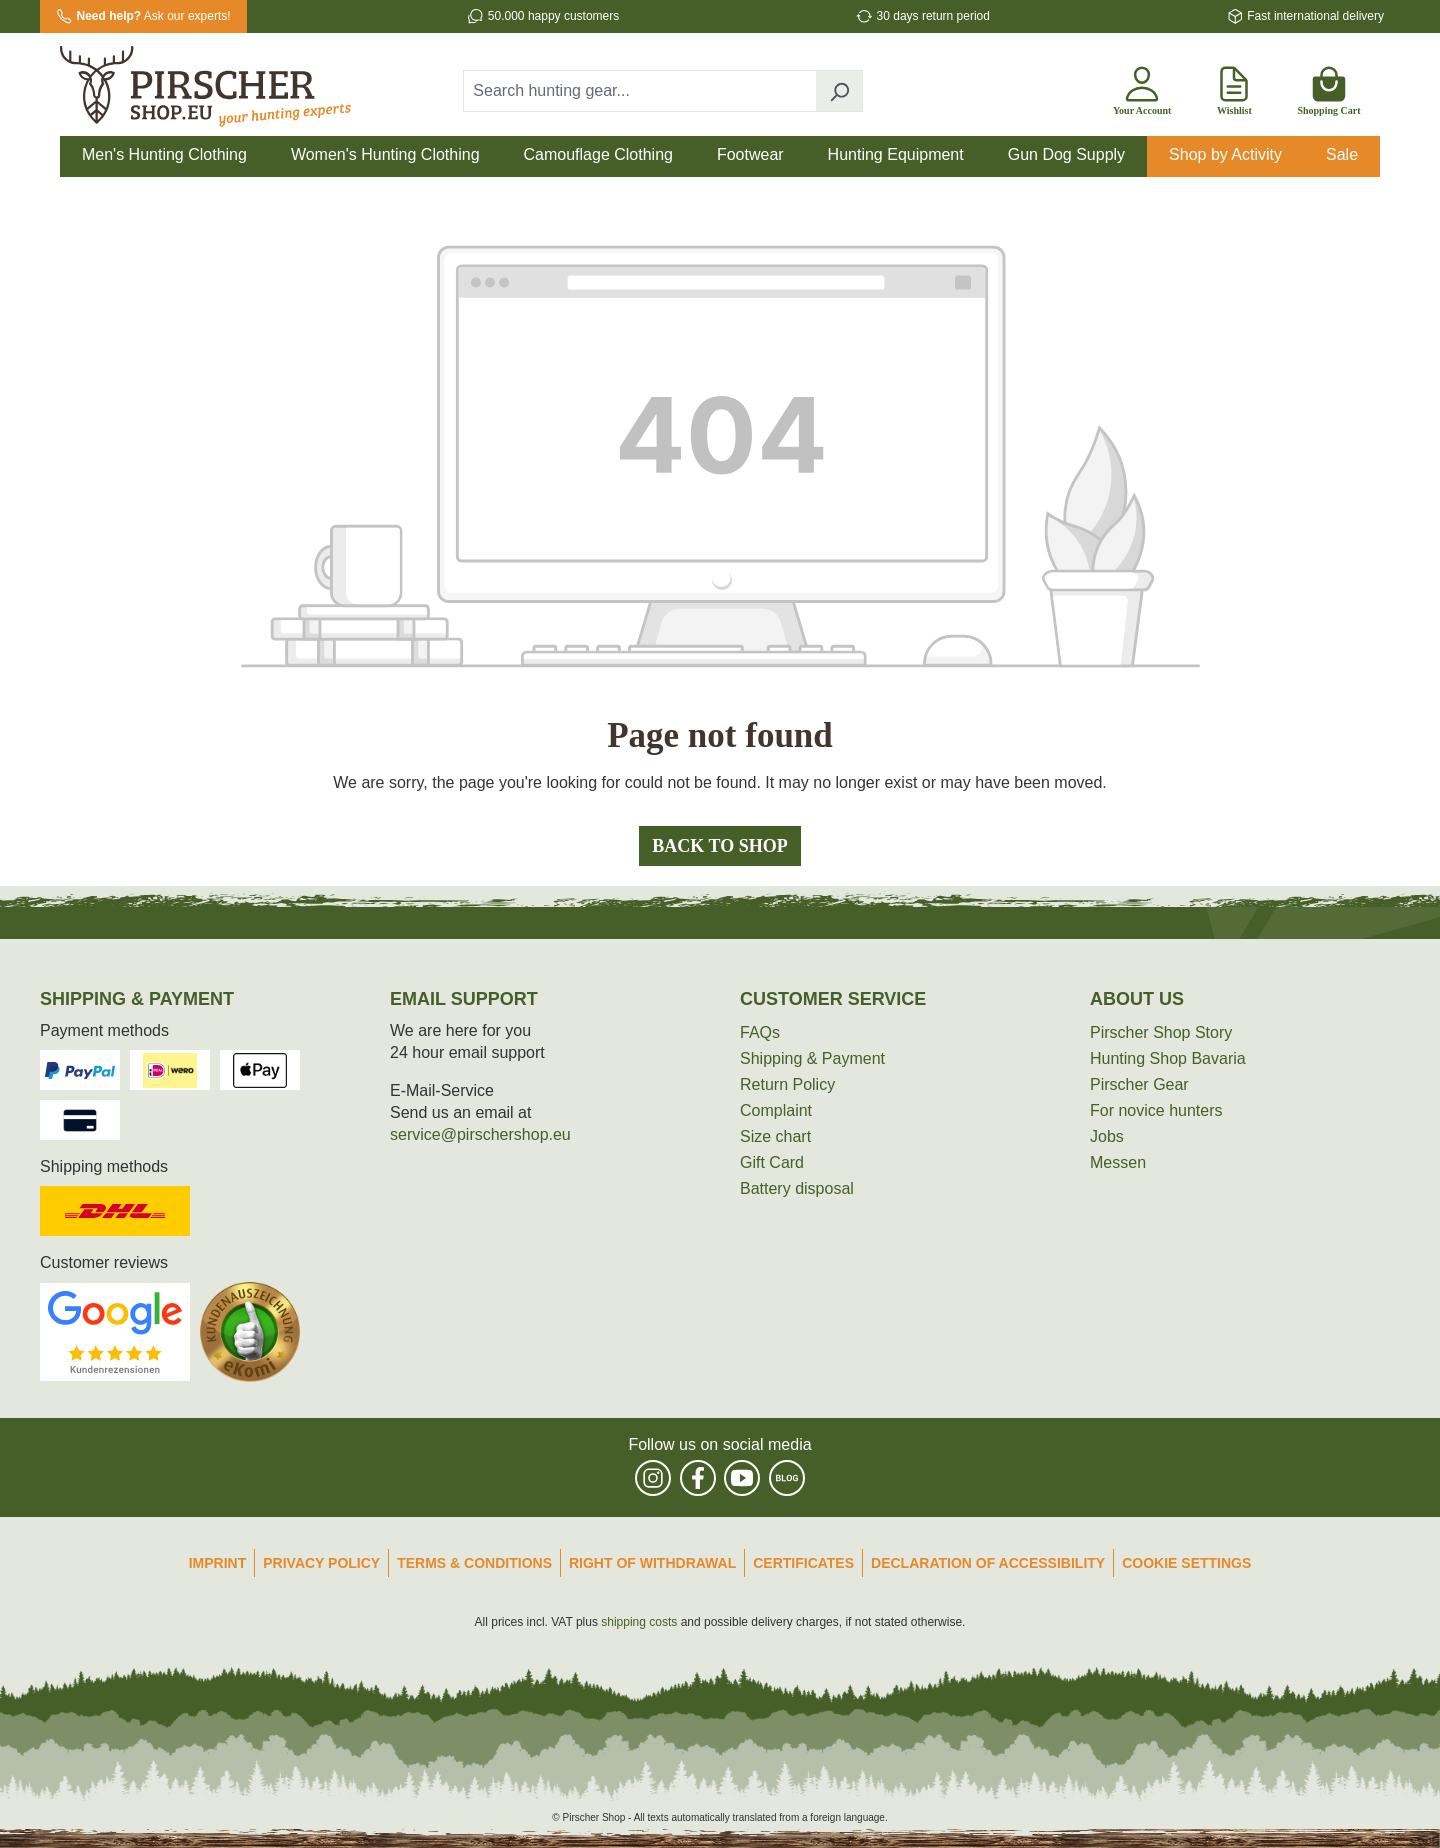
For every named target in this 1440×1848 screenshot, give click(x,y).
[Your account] (1142, 87)
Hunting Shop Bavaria (1168, 1058)
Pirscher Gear (1139, 1084)
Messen (1118, 1162)
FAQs (760, 1032)
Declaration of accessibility (988, 1563)
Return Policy (787, 1084)
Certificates (803, 1563)
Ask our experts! (154, 16)
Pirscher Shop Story (1161, 1032)
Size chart (775, 1136)
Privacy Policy (321, 1563)
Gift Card (772, 1162)
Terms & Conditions (474, 1563)
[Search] (839, 91)
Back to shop (719, 846)
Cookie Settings (1186, 1563)
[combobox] (640, 91)
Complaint (776, 1110)
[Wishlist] (1234, 87)
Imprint (218, 1563)
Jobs (1107, 1136)
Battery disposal (797, 1188)
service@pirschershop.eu (480, 1134)
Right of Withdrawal (652, 1563)
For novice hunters (1156, 1110)
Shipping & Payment (812, 1058)
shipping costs (639, 1622)
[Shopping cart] (1328, 87)
